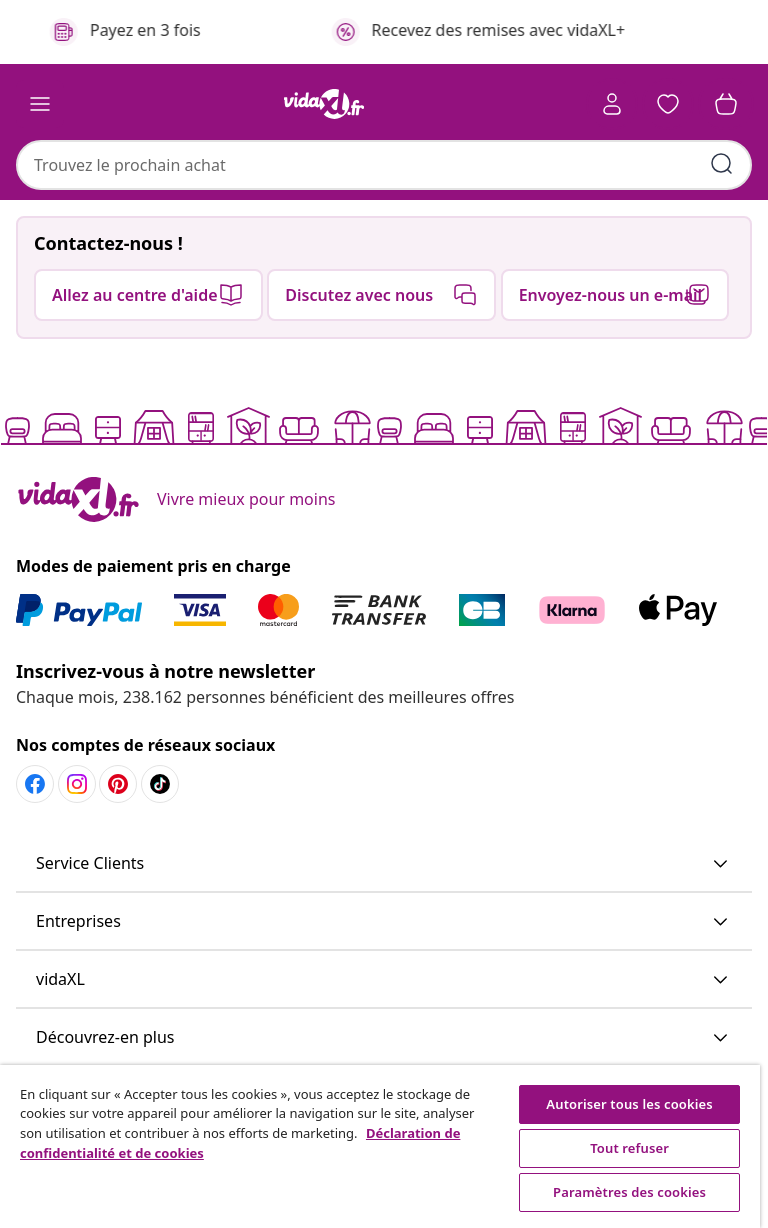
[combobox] (384, 165)
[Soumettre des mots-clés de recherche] (722, 164)
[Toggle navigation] (40, 104)
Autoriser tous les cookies (629, 1104)
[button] (668, 104)
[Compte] (612, 104)
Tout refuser (629, 1148)
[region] (380, 1146)
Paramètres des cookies (629, 1192)
